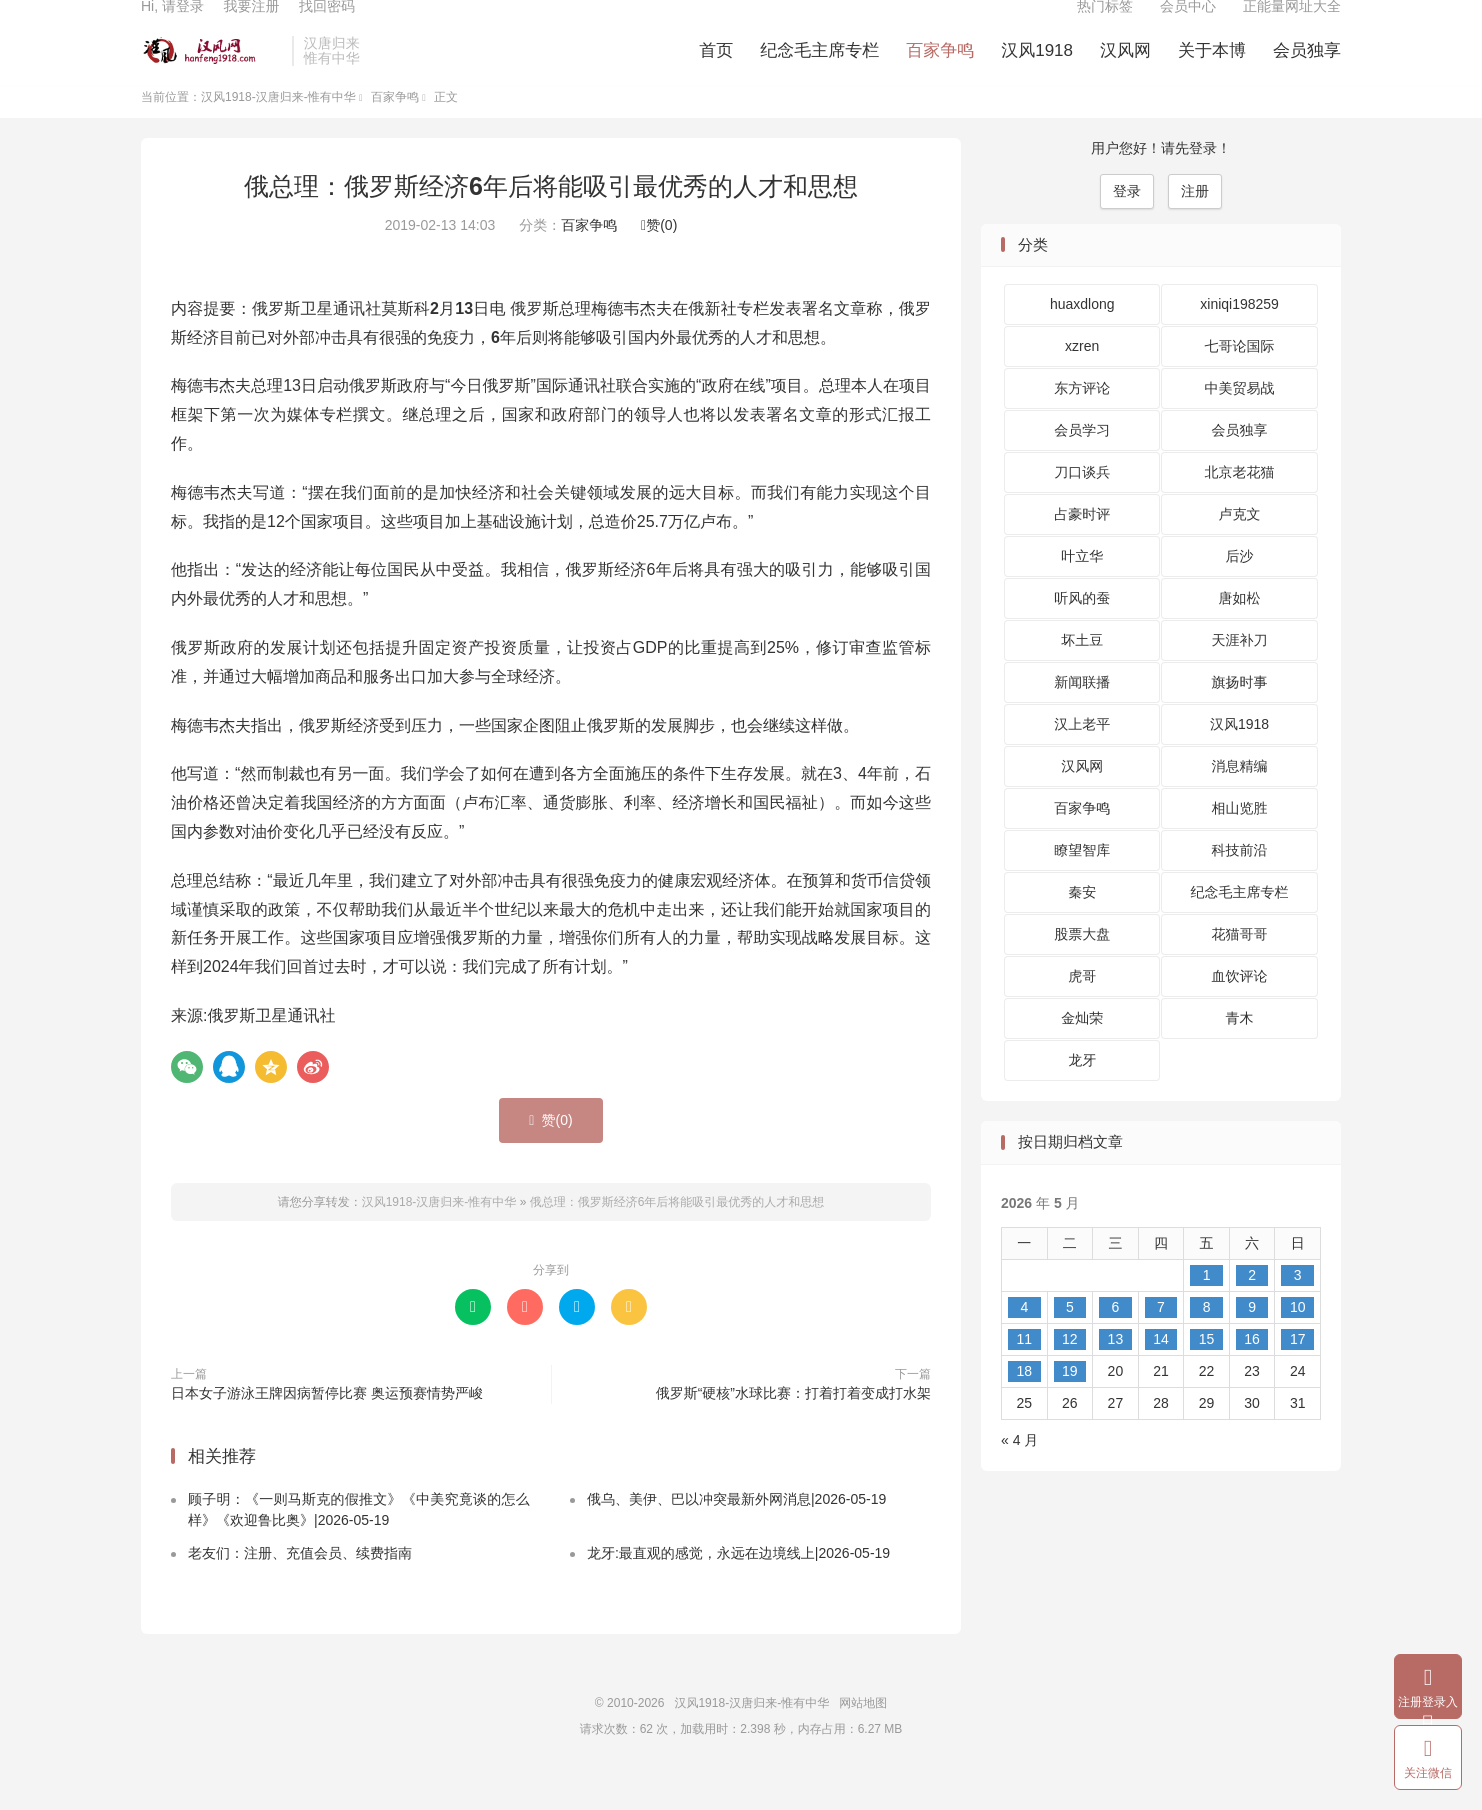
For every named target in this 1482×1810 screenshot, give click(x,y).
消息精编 (1240, 799)
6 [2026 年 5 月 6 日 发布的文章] (1116, 1339)
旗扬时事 (1240, 715)
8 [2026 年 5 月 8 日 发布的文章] (1207, 1339)
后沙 (1240, 589)
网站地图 (863, 1736)
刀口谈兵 (1082, 505)
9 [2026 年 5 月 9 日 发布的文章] (1252, 1339)
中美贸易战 (1240, 421)
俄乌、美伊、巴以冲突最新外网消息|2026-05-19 (736, 1532)
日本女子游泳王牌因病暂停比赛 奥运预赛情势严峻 (327, 1425)
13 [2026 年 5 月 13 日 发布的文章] (1116, 1371)
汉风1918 (1037, 70)
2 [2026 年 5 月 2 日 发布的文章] (1252, 1307)
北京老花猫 (1240, 505)
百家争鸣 (940, 70)
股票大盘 (1082, 967)
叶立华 (1082, 589)
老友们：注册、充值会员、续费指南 (300, 1586)
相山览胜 (1240, 841)
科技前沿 (1240, 883)
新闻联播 (1082, 715)
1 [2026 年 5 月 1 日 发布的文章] (1207, 1307)
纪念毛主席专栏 (819, 70)
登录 (1127, 223)
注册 (1195, 223)
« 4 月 (1019, 1472)
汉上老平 (1082, 757)
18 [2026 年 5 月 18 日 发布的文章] (1024, 1403)
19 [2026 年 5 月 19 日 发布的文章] (1070, 1403)
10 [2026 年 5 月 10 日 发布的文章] (1298, 1339)
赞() (659, 258)
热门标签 (1105, 26)
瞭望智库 (1082, 883)
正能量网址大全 (1292, 26)
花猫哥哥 (1240, 967)
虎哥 (1082, 1009)
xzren (1082, 379)
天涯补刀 (1240, 673)
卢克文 (1240, 547)
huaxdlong (1082, 337)
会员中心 (1188, 26)
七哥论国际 (1240, 379)
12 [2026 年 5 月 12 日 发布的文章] (1070, 1371)
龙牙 (1082, 1093)
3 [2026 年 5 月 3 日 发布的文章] (1298, 1307)
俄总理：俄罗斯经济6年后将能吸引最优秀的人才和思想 (551, 218)
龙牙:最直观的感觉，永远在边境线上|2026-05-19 (738, 1586)
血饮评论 (1240, 1009)
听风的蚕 (1082, 631)
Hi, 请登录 (172, 26)
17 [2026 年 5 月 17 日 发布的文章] (1298, 1371)
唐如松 (1240, 631)
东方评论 (1082, 421)
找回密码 (327, 26)
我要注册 (251, 26)
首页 (716, 70)
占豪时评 (1082, 547)
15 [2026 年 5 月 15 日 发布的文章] (1207, 1371)
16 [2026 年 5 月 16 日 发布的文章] (1252, 1371)
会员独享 (1307, 70)
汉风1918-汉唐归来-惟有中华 (211, 71)
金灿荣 (1082, 1051)
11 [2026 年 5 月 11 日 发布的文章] (1024, 1371)
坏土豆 (1082, 673)
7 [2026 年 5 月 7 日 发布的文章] (1161, 1339)
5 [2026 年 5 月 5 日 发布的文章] (1070, 1339)
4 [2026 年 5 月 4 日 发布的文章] (1024, 1339)
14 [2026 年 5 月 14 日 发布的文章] (1161, 1371)
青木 (1240, 1051)
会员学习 (1082, 463)
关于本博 (1212, 70)
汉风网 (1125, 70)
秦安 (1082, 925)
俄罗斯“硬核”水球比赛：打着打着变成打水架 (793, 1425)
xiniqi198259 (1239, 337)
